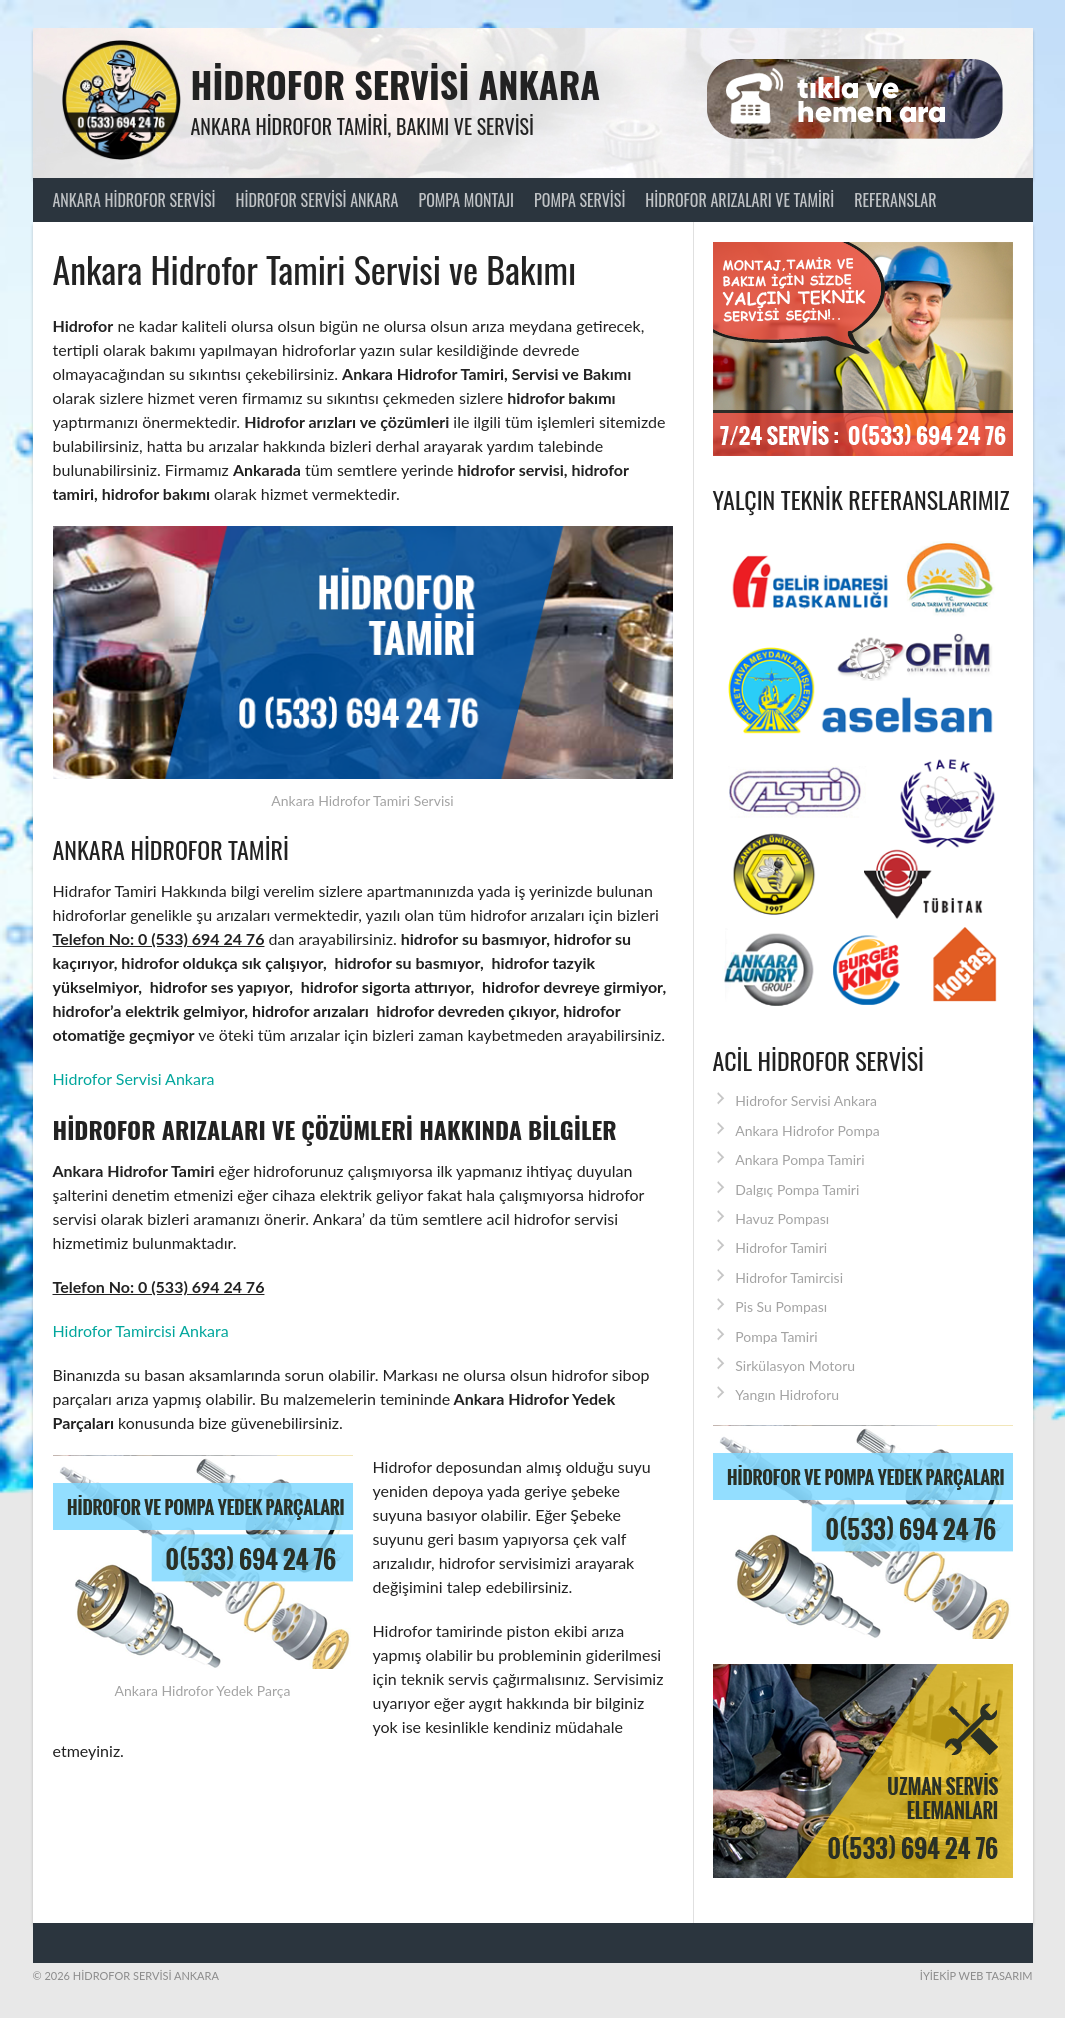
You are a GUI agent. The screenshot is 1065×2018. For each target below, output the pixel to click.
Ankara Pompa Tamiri (799, 1159)
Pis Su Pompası (781, 1306)
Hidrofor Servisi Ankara (396, 83)
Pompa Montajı (466, 200)
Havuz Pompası (782, 1218)
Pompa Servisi (579, 200)
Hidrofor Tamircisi (789, 1277)
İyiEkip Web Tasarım (976, 1975)
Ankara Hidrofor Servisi (134, 200)
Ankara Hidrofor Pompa (807, 1130)
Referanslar (895, 200)
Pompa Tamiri (776, 1336)
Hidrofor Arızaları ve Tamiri (739, 200)
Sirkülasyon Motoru (795, 1365)
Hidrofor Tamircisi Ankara (141, 1330)
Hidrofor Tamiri (781, 1247)
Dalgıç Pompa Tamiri (797, 1189)
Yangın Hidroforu (787, 1394)
